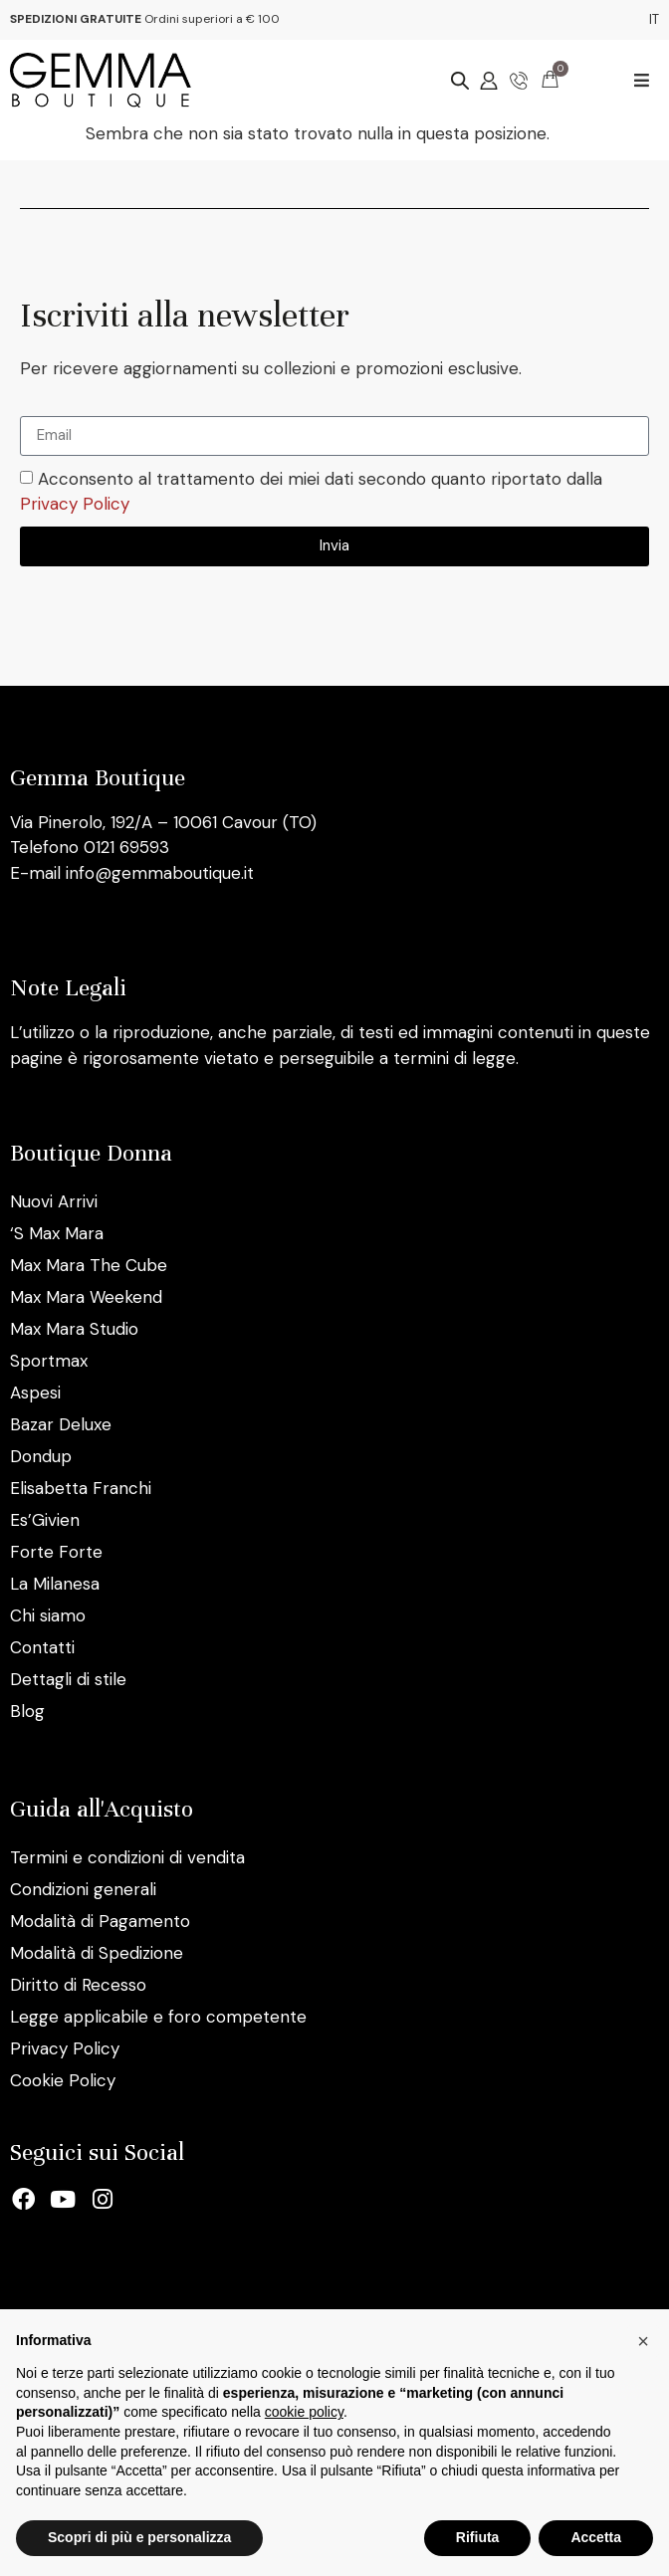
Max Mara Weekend (86, 1297)
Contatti (42, 1647)
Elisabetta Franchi (80, 1488)
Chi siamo (48, 1615)
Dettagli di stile (68, 1679)
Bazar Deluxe (61, 1424)
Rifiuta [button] (478, 2537)
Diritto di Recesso (78, 1985)
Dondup (41, 1456)
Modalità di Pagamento (100, 1921)
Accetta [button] (595, 2537)
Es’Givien (45, 1520)
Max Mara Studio (74, 1329)
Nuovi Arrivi (54, 1201)
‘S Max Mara (57, 1233)
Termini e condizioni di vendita (127, 1857)
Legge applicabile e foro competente (158, 2017)
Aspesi (35, 1392)
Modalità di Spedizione (96, 1953)
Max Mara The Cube (88, 1265)
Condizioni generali (83, 1889)
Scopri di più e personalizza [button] (139, 2537)
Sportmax (49, 1361)
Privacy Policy (74, 505)
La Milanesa (55, 1584)
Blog (27, 1711)
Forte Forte (56, 1552)
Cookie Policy (62, 2080)
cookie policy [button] (304, 2412)
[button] (641, 80)
